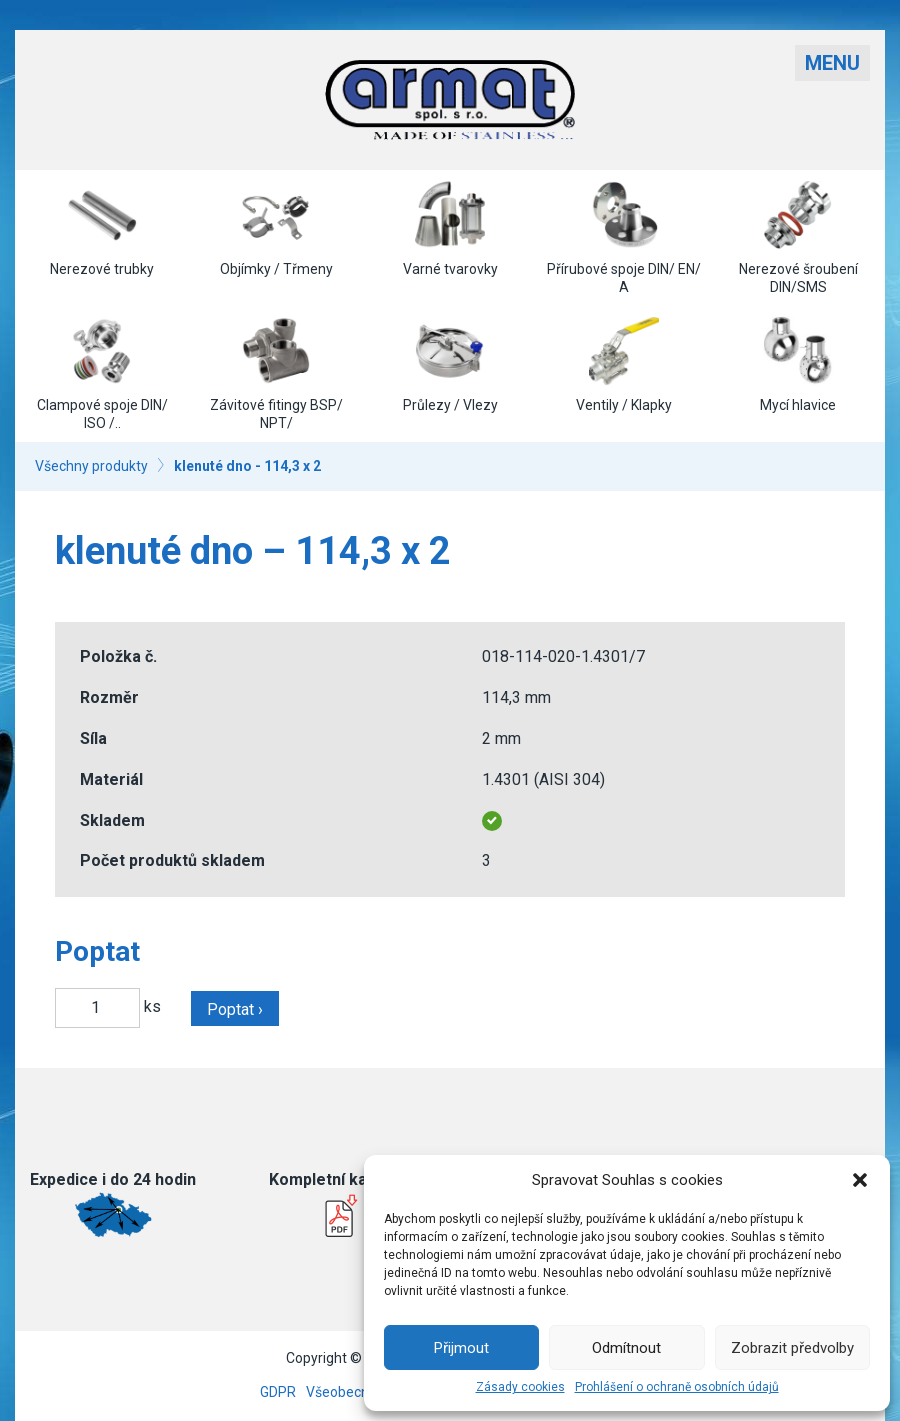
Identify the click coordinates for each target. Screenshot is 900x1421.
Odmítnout (626, 1348)
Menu (832, 63)
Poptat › (235, 1009)
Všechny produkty (91, 466)
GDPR (278, 1392)
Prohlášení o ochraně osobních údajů (677, 1387)
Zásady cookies (520, 1387)
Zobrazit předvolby (792, 1348)
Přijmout (461, 1348)
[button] (860, 1180)
